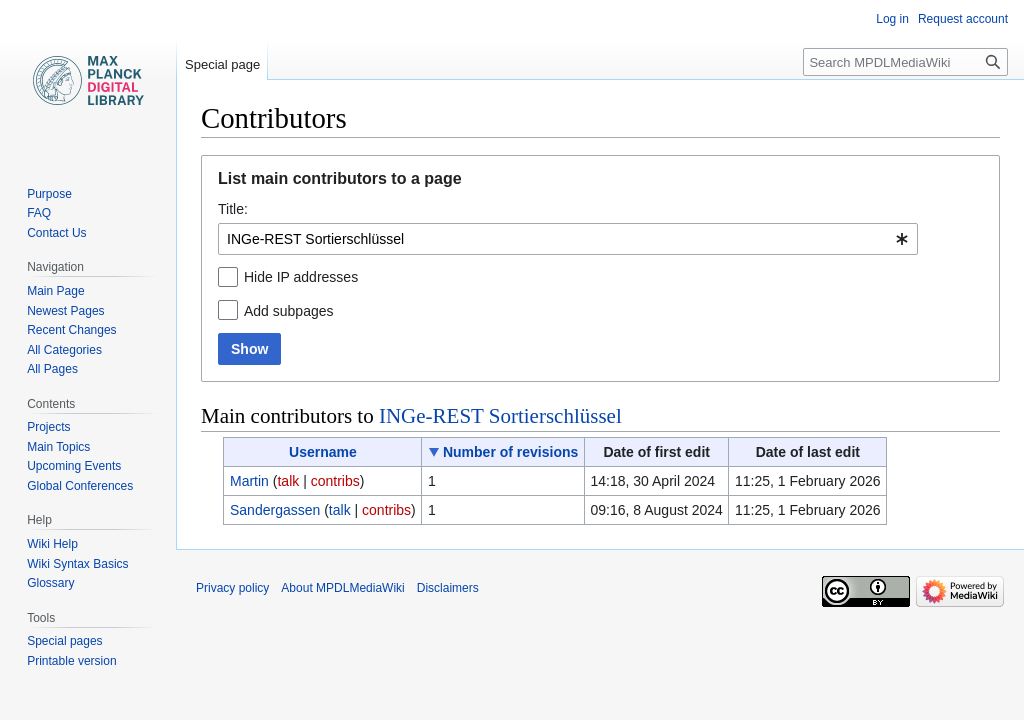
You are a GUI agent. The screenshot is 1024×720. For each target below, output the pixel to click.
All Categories (64, 350)
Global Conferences (80, 486)
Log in (892, 19)
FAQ (39, 213)
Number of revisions (510, 452)
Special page (222, 64)
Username (323, 452)
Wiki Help (52, 544)
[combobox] (568, 239)
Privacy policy (232, 588)
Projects (48, 427)
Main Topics (58, 447)
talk (288, 481)
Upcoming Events (74, 466)
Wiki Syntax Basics (77, 564)
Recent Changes (71, 330)
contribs (335, 481)
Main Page (55, 291)
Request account (963, 19)
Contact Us (56, 233)
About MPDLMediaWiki (342, 588)
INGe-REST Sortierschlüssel (500, 416)
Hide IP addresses (301, 277)
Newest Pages (65, 311)
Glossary (50, 583)
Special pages (64, 641)
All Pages (52, 369)
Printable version (71, 661)
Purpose (49, 194)
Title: (233, 209)
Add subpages (289, 311)
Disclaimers (448, 588)
